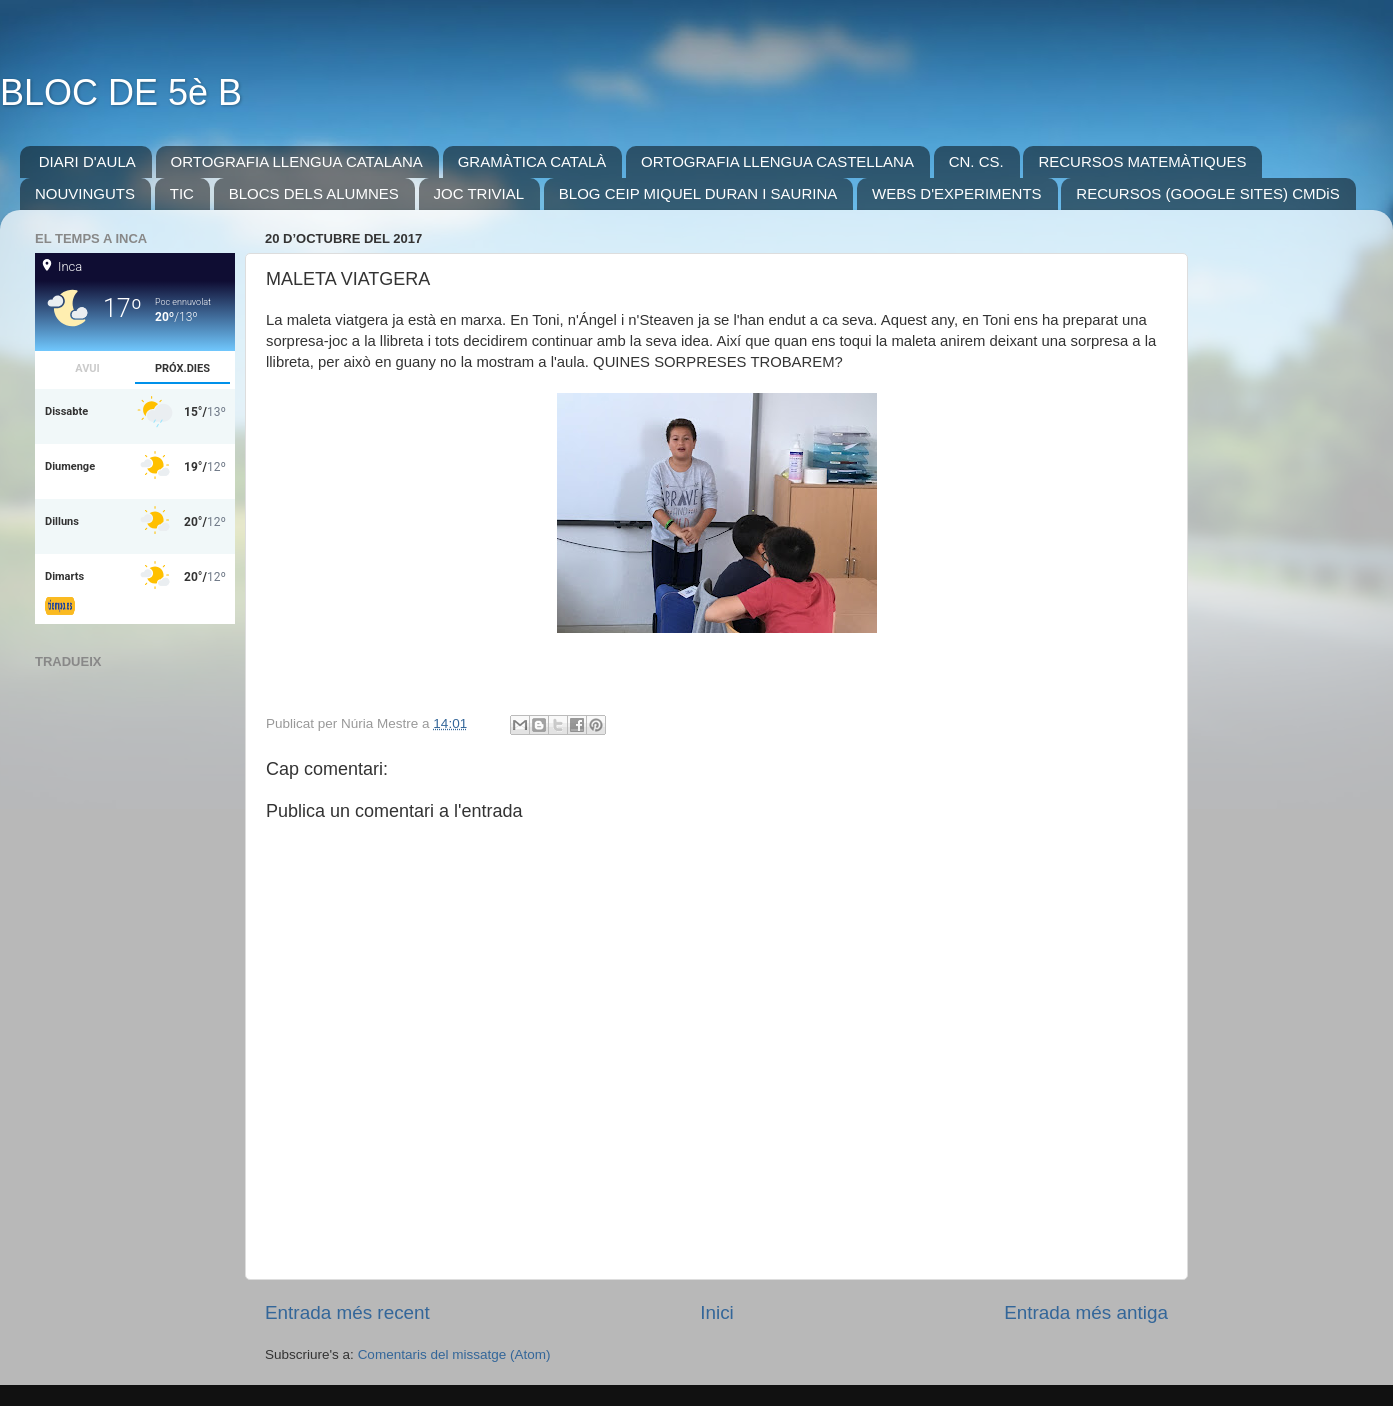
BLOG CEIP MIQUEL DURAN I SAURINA (698, 193)
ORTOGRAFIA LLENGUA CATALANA (297, 161)
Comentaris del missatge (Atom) (454, 1354)
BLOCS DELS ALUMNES (314, 193)
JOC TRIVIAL (479, 193)
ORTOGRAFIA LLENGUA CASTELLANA (777, 161)
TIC (182, 193)
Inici (717, 1312)
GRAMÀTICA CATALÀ (532, 161)
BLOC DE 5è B (121, 92)
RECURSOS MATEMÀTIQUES (1142, 161)
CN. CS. (976, 161)
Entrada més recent (347, 1312)
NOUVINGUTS (85, 193)
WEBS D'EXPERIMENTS (957, 193)
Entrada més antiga (1086, 1312)
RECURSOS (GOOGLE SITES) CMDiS (1207, 193)
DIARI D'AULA (87, 161)
